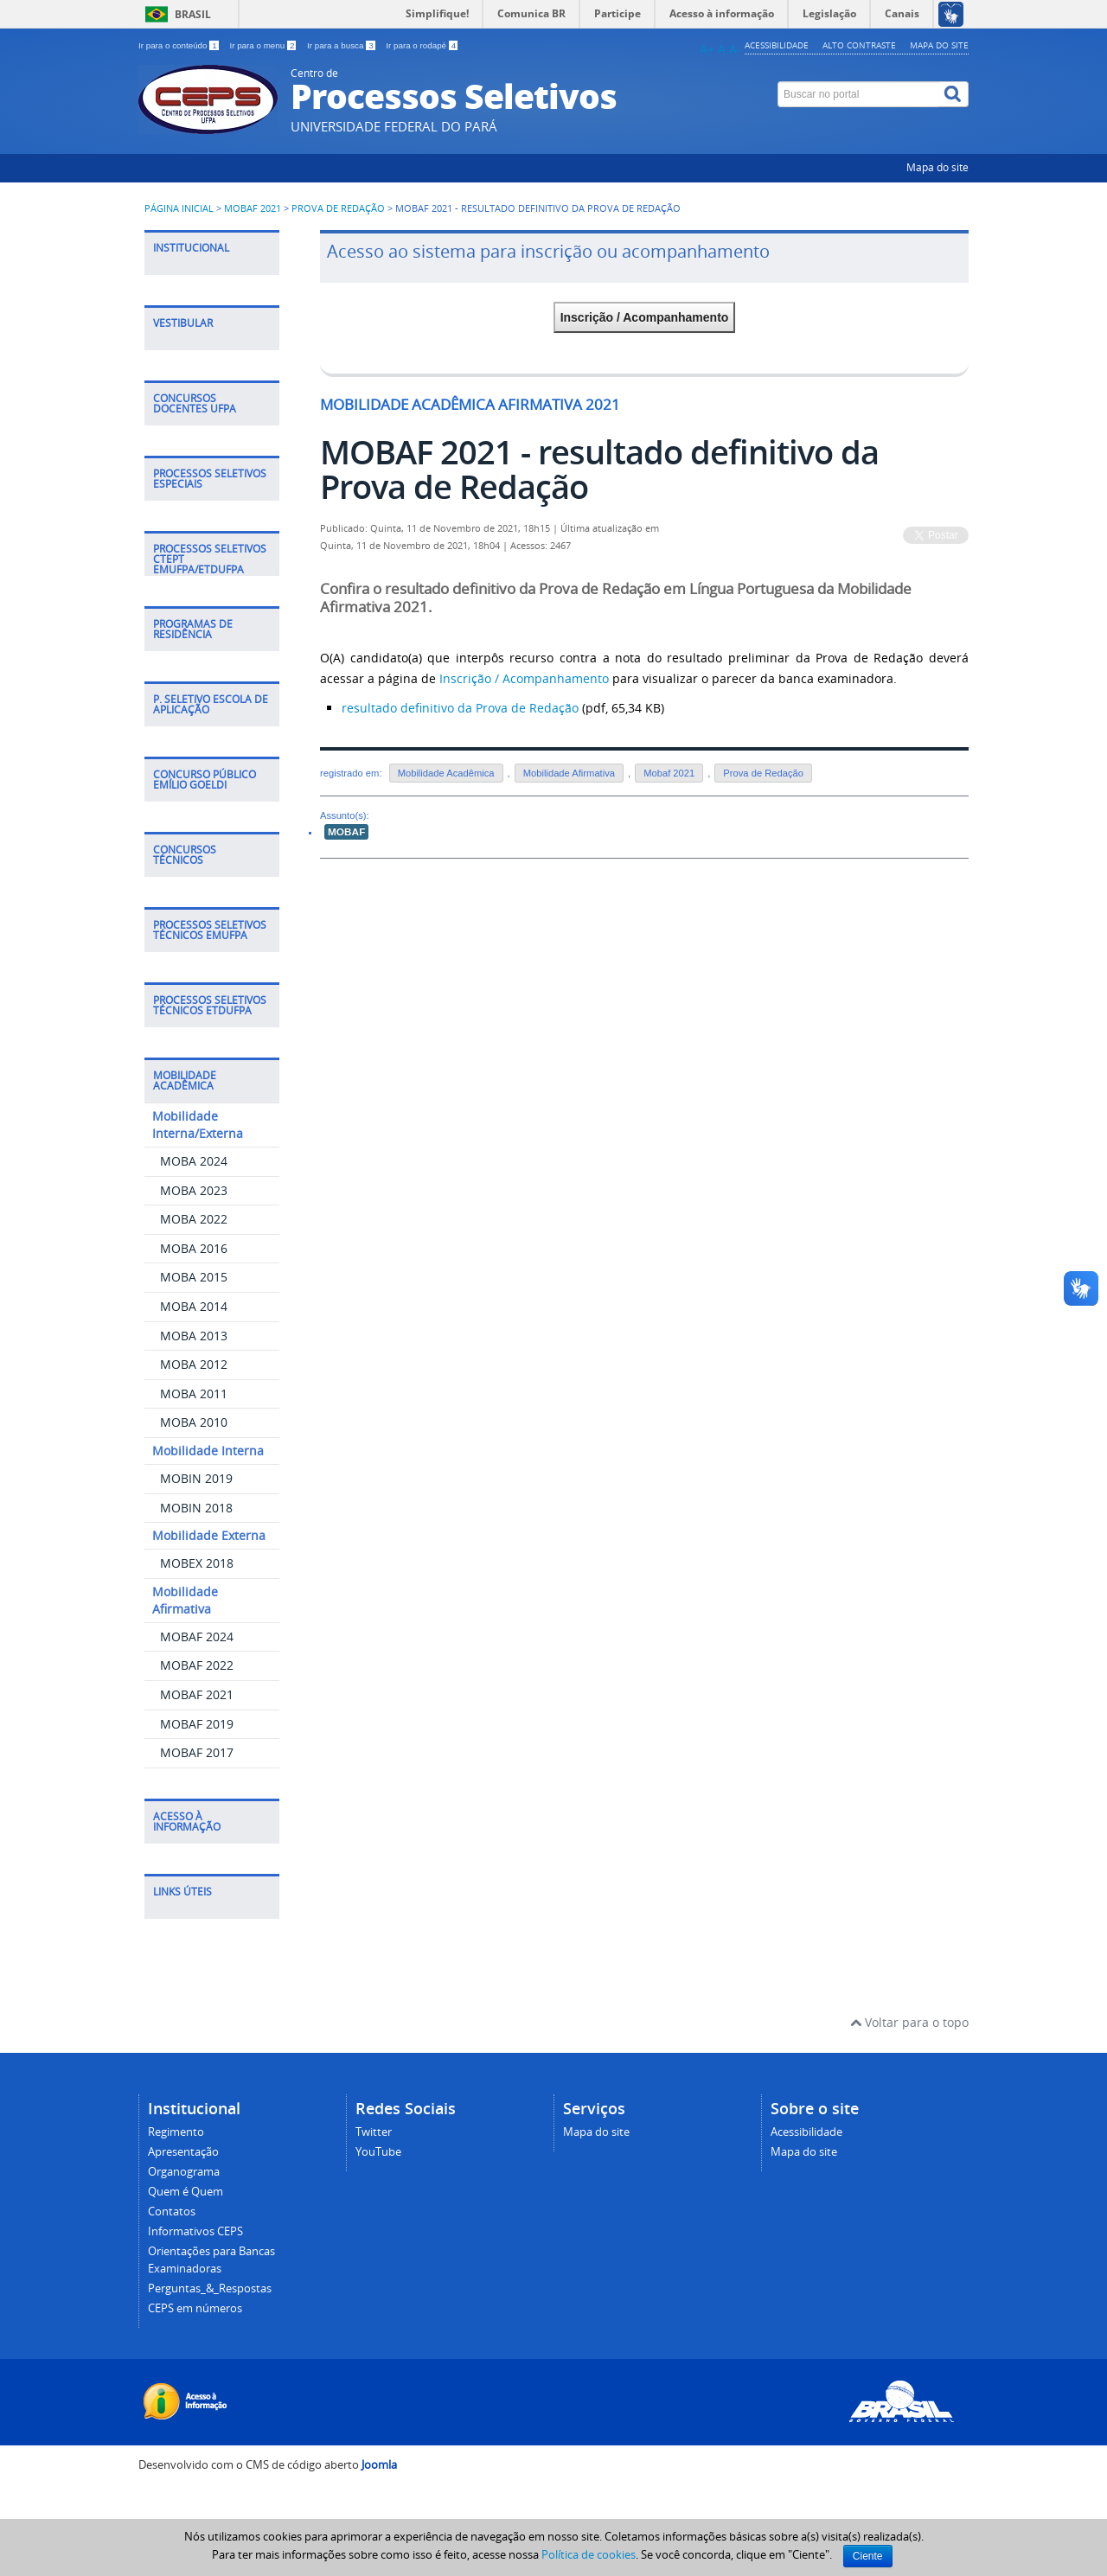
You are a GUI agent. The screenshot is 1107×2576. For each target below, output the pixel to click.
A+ (707, 49)
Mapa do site (939, 45)
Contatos (171, 2211)
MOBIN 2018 (196, 1507)
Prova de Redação (338, 208)
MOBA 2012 (193, 1364)
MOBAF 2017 (197, 1752)
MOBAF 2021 (252, 208)
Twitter (373, 2132)
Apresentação (183, 2152)
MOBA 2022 (193, 1219)
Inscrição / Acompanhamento (644, 317)
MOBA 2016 (193, 1248)
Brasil (193, 14)
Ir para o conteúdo (179, 45)
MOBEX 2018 (197, 1563)
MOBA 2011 (193, 1393)
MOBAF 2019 (197, 1724)
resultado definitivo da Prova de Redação (460, 708)
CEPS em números (195, 2308)
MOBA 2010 (193, 1422)
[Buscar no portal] (858, 94)
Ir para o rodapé (422, 45)
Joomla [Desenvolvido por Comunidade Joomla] (379, 2465)
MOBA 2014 (193, 1306)
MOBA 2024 (193, 1161)
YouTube (378, 2152)
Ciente (868, 2556)
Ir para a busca (342, 45)
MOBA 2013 (193, 1335)
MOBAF (346, 832)
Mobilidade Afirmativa (569, 773)
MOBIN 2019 (196, 1478)
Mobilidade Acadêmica (446, 773)
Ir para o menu (263, 45)
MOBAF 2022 (197, 1665)
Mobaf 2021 (668, 773)
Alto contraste (859, 45)
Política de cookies (588, 2554)
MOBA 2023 (193, 1190)
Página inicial (179, 208)
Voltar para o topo (909, 2022)
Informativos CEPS (195, 2231)
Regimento (176, 2132)
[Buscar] (954, 94)
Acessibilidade (777, 45)
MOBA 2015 (193, 1277)
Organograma (184, 2171)
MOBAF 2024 (197, 1636)
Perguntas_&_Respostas (210, 2288)
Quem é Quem (185, 2191)
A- (735, 49)
